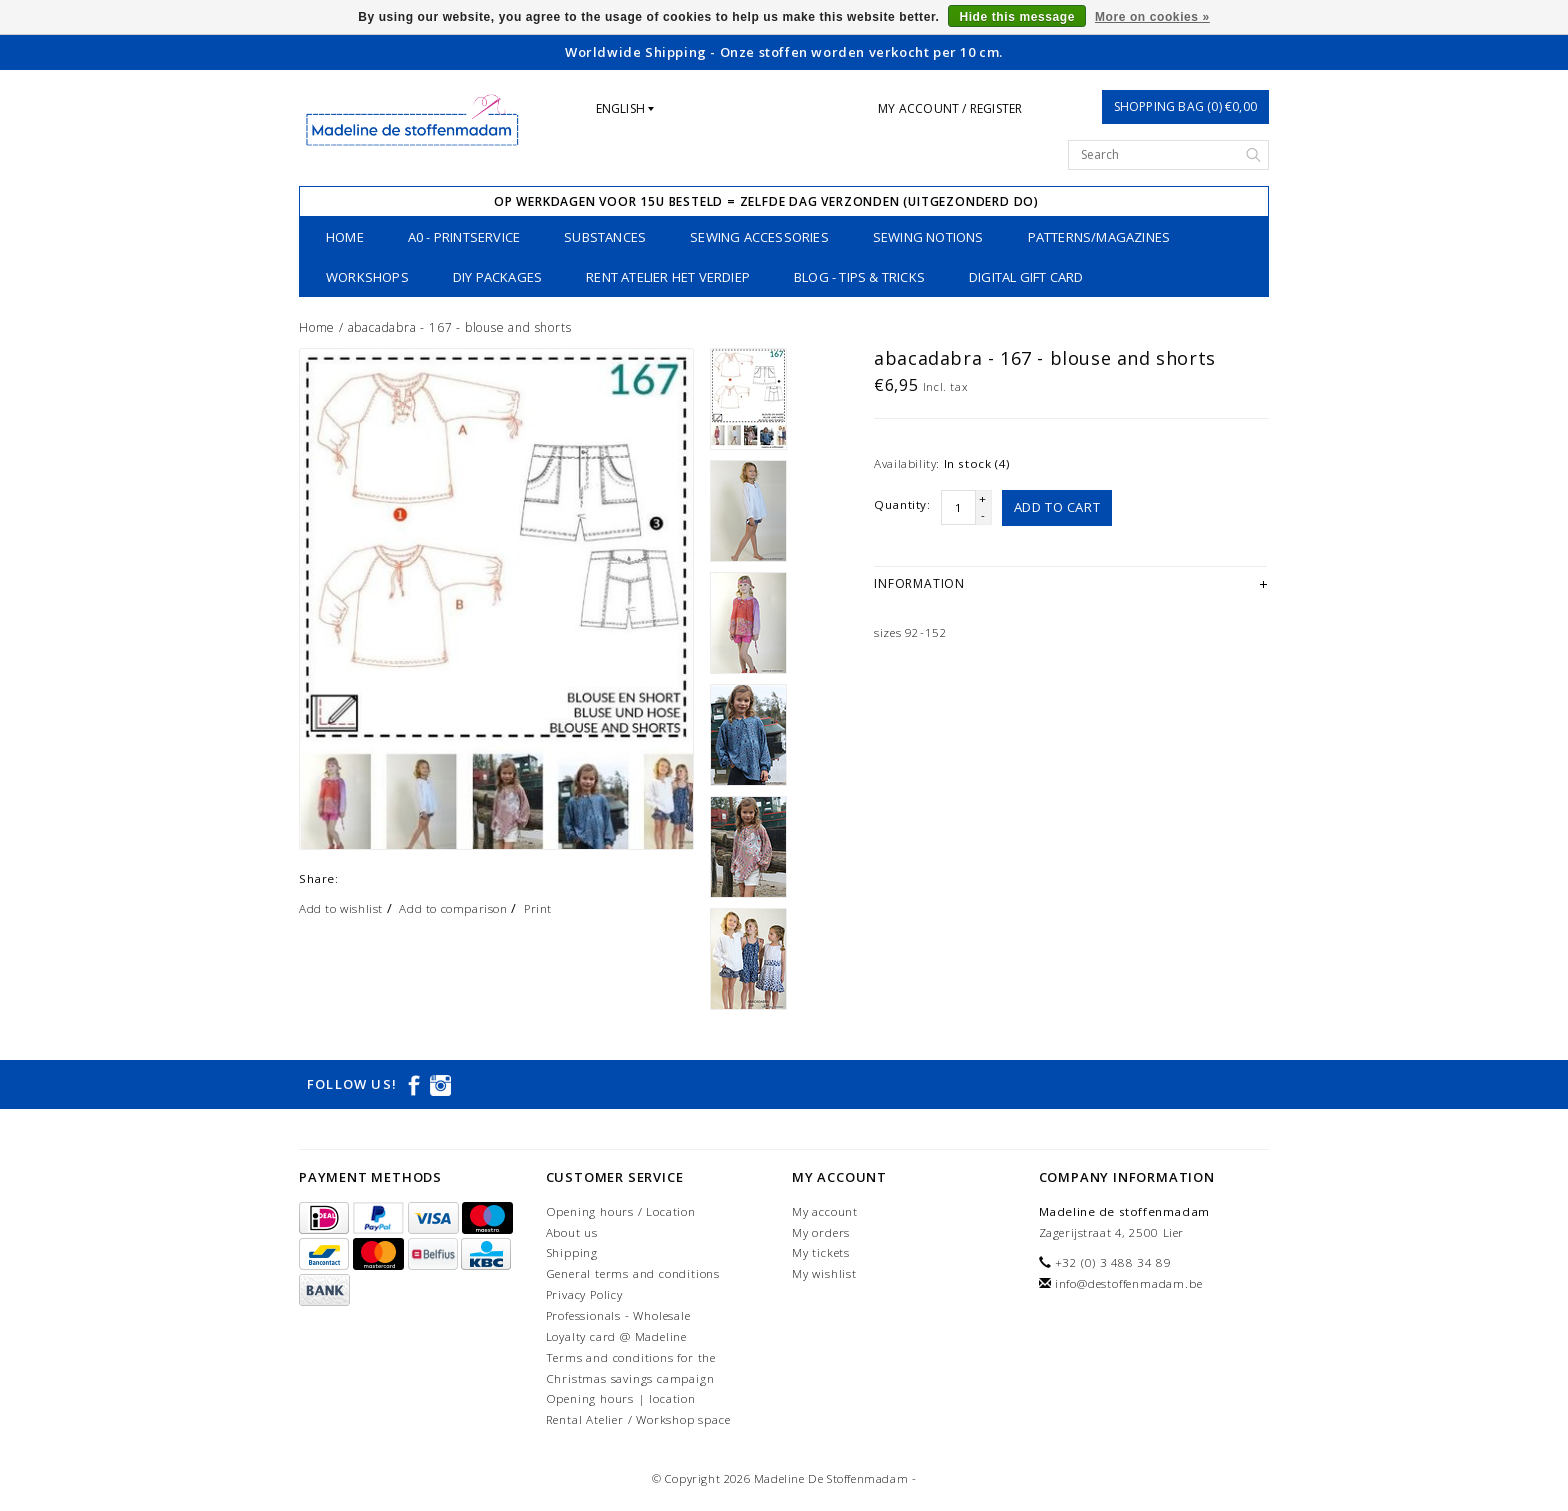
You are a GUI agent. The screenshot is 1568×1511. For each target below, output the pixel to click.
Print (538, 908)
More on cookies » (1152, 17)
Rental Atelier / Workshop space (638, 1419)
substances (605, 237)
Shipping (572, 1252)
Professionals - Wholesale (618, 1315)
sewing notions (928, 237)
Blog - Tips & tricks (859, 277)
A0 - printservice (464, 237)
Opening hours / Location (621, 1211)
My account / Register (950, 108)
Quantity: (902, 504)
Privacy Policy (584, 1294)
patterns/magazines (1099, 237)
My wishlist (824, 1273)
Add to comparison (453, 908)
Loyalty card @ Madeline (616, 1336)
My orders (821, 1232)
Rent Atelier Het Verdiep (668, 277)
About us (572, 1232)
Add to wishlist (341, 908)
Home (345, 237)
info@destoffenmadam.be (1129, 1283)
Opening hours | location (621, 1398)
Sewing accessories (759, 237)
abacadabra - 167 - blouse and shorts (460, 327)
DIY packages (497, 277)
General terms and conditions (633, 1273)
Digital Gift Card (1026, 277)
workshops (367, 277)
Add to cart (1057, 507)
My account (825, 1211)
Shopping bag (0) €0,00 (1185, 106)
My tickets (821, 1252)
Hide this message (1017, 17)
